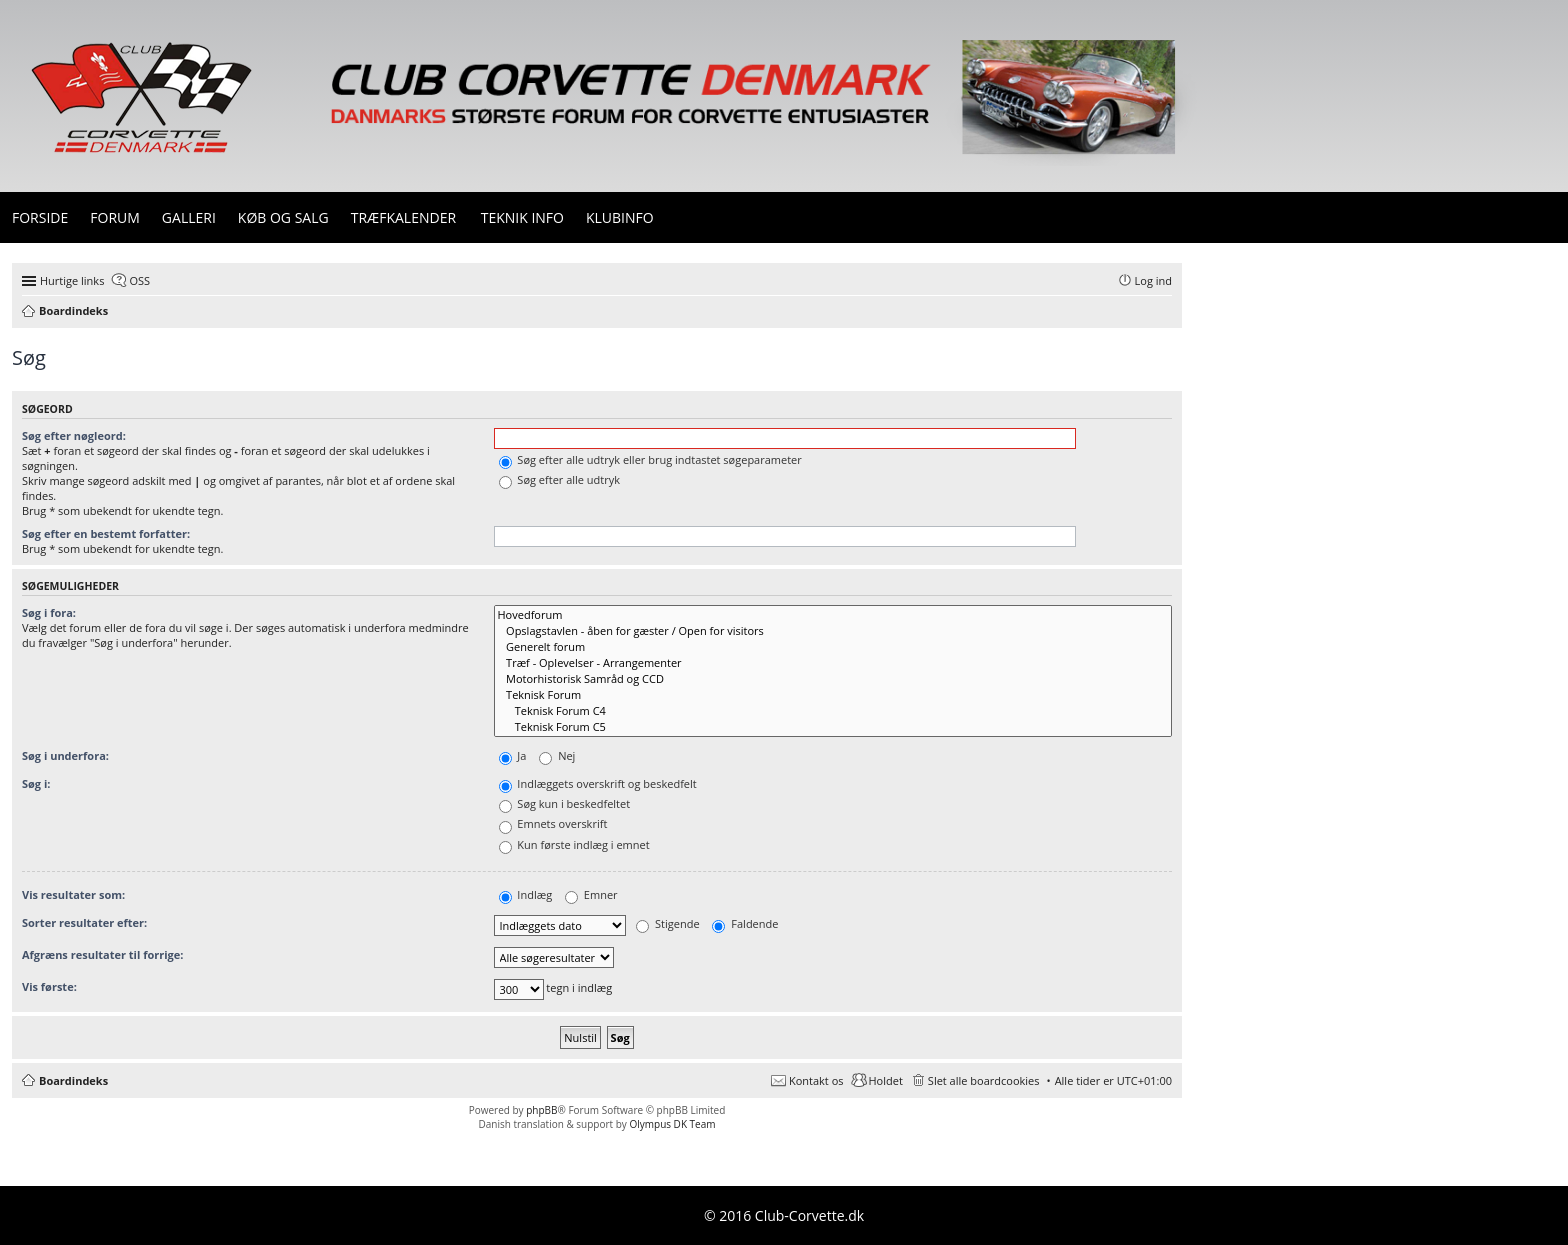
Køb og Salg (283, 217)
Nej (557, 755)
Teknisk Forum (833, 695)
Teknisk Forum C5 (833, 727)
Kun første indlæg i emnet (574, 844)
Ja (513, 755)
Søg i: (36, 783)
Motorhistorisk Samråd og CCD (833, 679)
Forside (40, 217)
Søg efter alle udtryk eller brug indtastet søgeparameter (650, 459)
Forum (115, 217)
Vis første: (49, 986)
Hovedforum (833, 615)
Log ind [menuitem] (1153, 280)
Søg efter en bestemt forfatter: (106, 533)
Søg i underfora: (65, 755)
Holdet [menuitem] (886, 1080)
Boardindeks (73, 1080)
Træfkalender (403, 217)
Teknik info (522, 217)
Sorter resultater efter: (84, 922)
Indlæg (526, 894)
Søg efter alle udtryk (560, 479)
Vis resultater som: (73, 894)
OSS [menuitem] (139, 280)
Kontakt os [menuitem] (816, 1080)
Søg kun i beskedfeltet (565, 803)
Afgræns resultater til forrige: (102, 954)
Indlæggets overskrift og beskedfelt (598, 783)
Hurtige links (72, 280)
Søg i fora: (49, 612)
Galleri (189, 217)
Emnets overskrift (553, 823)
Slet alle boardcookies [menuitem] (984, 1080)
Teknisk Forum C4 (833, 711)
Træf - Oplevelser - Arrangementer (833, 663)
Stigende (667, 923)
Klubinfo (620, 217)
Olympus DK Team (672, 1124)
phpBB (541, 1110)
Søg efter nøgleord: (74, 435)
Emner (591, 894)
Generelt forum (833, 647)
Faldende (745, 923)
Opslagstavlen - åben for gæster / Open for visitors (833, 631)
